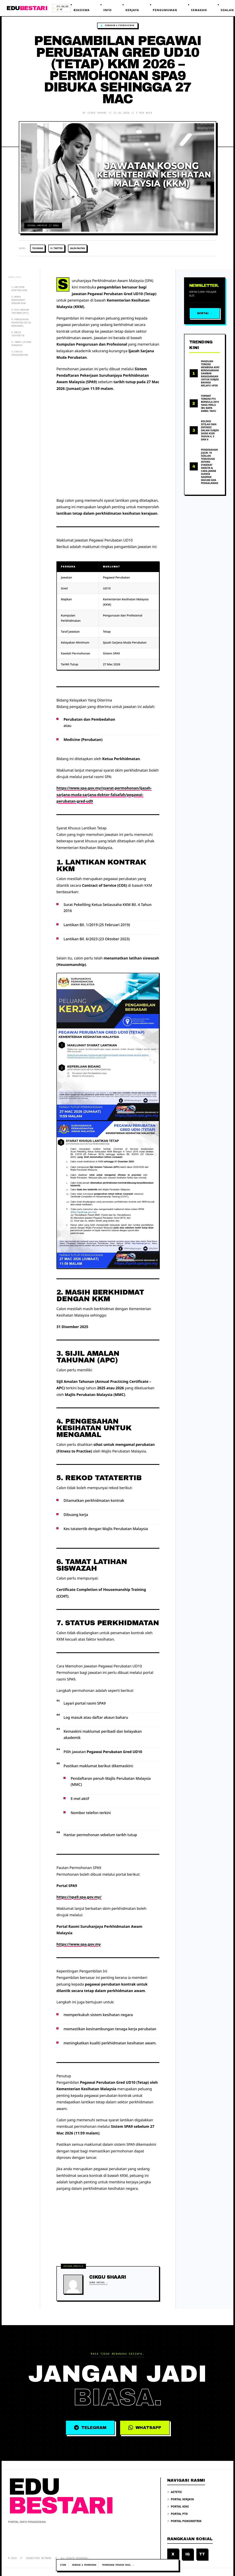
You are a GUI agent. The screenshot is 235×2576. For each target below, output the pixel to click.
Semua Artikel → (98, 2281)
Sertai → (204, 312)
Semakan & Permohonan (119, 25)
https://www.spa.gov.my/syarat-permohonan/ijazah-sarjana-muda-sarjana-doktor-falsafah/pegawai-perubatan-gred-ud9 (104, 794)
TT (202, 2554)
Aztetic (174, 2492)
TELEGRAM (88, 2427)
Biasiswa (82, 10)
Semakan (199, 10)
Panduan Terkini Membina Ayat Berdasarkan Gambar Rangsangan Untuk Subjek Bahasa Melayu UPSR (210, 372)
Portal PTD (177, 2514)
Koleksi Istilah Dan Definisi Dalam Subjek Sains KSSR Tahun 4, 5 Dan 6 (210, 429)
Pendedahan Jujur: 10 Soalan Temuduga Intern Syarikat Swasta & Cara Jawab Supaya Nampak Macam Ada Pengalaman (209, 465)
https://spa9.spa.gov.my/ (79, 1896)
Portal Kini (178, 2506)
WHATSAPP (147, 2427)
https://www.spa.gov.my (78, 1943)
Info (107, 10)
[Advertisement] (107, 444)
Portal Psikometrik (184, 2521)
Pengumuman (165, 10)
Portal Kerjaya (180, 2499)
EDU (26, 8)
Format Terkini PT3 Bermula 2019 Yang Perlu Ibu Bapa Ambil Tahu (210, 402)
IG (187, 2554)
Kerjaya (132, 10)
